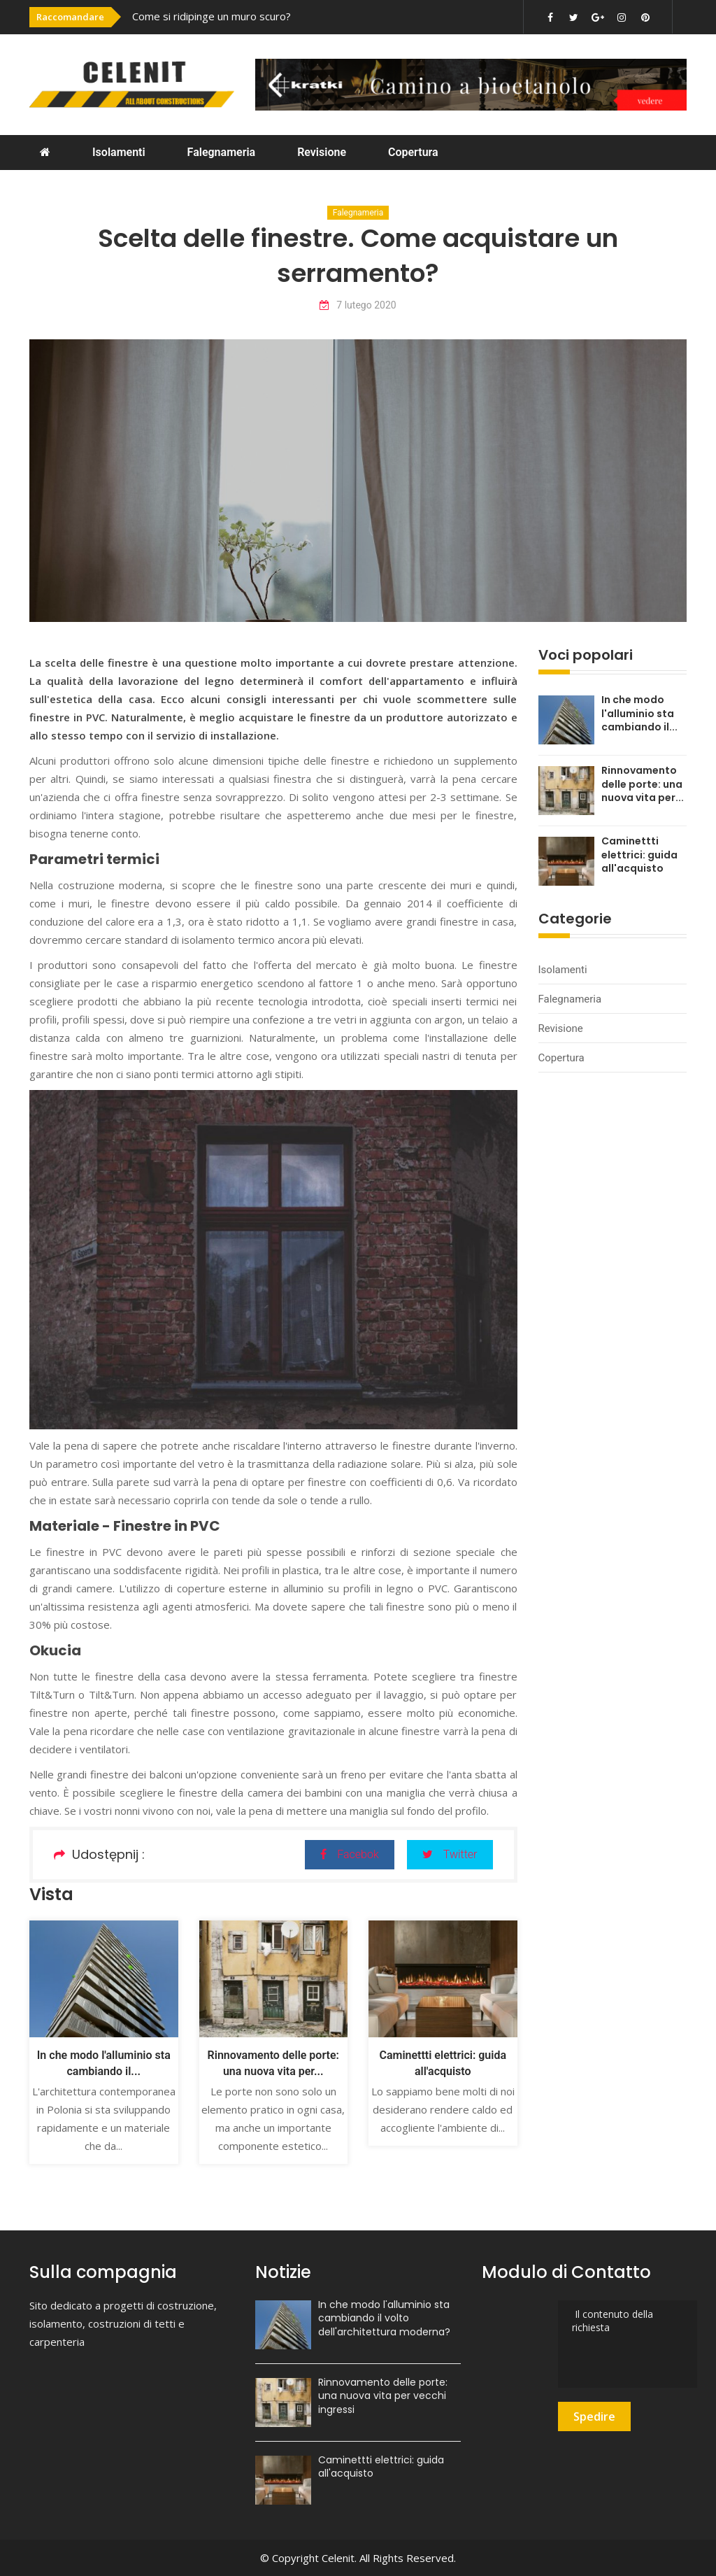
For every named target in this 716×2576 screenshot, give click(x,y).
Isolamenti (118, 152)
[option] (268, 16)
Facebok (349, 1854)
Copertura (413, 152)
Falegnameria (221, 152)
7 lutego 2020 (358, 305)
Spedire (594, 2416)
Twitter (450, 1854)
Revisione (321, 152)
